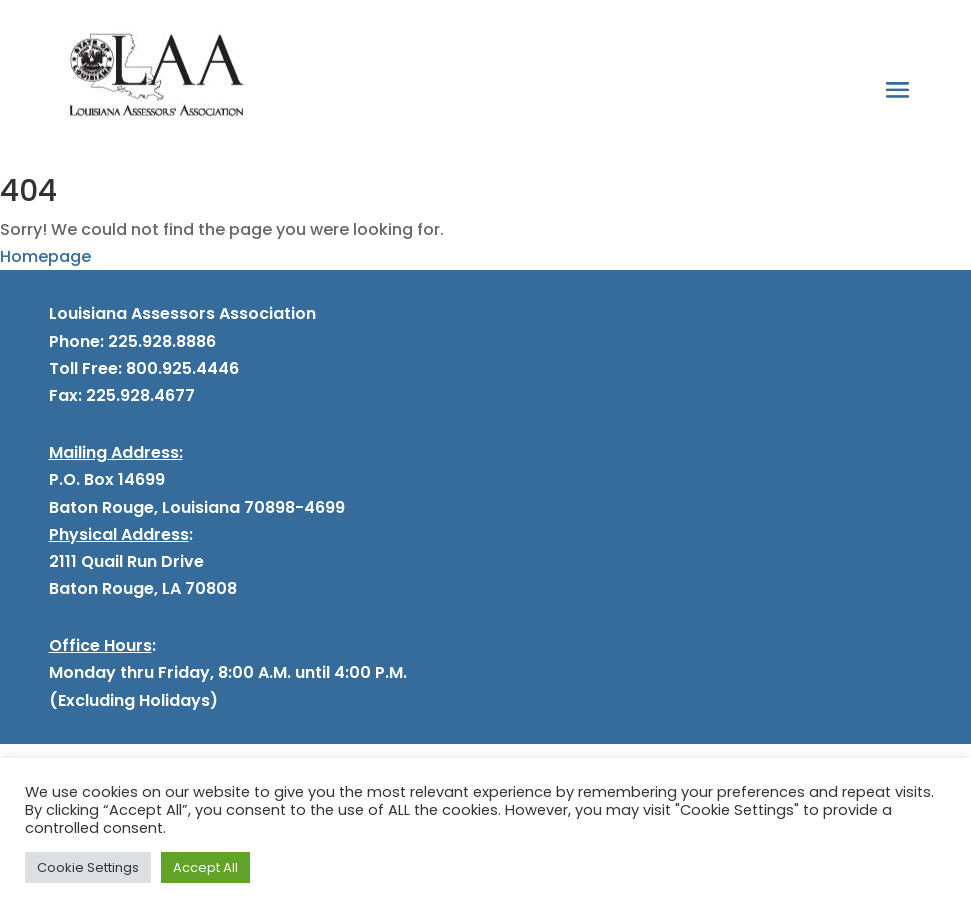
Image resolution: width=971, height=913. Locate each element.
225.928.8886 (162, 341)
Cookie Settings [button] (88, 867)
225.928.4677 (138, 395)
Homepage (45, 256)
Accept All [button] (205, 867)
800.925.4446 (180, 368)
